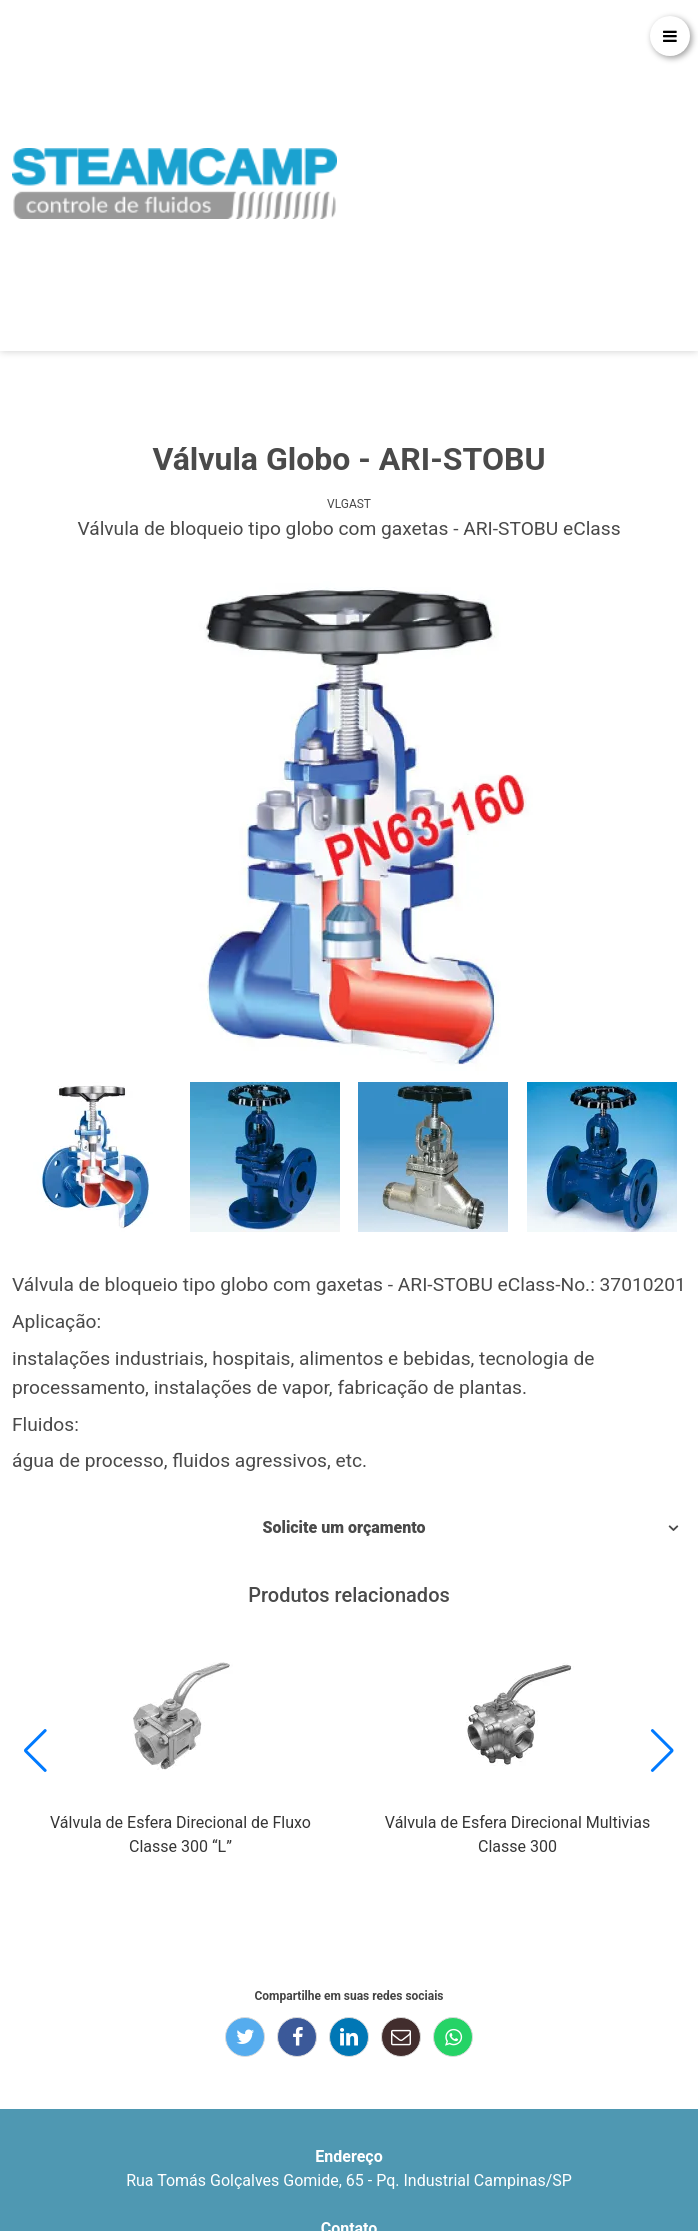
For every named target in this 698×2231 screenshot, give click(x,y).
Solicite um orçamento (343, 1527)
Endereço (348, 2156)
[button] (35, 1751)
